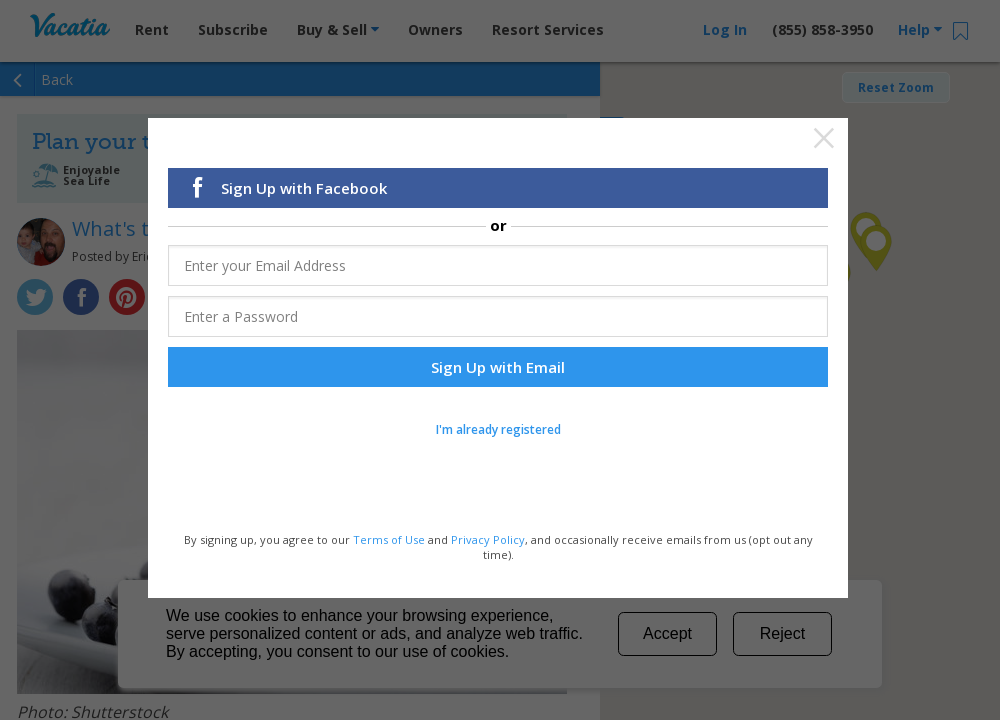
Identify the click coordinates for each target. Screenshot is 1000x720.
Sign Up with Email (498, 369)
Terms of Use (389, 541)
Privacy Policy (488, 541)
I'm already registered (498, 431)
